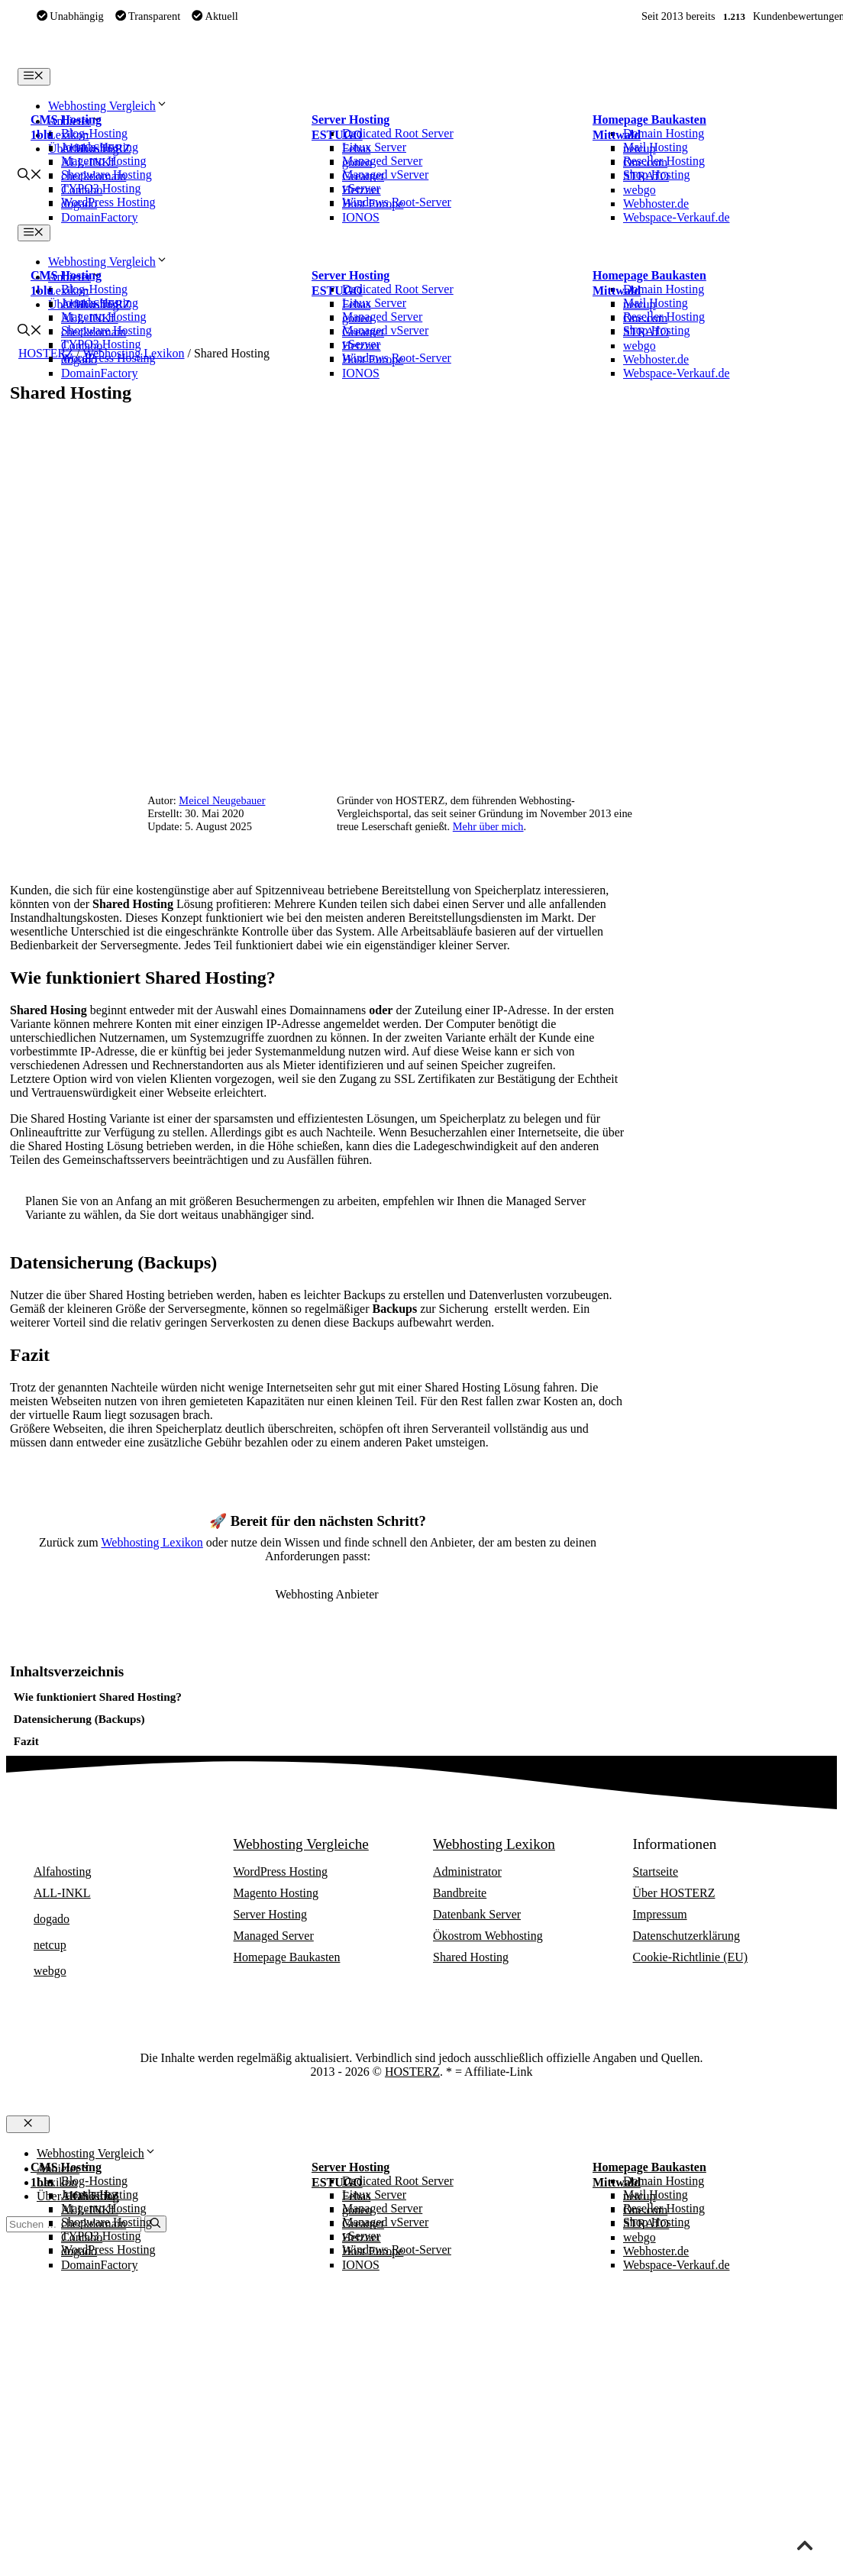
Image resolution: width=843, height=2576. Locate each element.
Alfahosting (90, 148)
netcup (639, 148)
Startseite (656, 1871)
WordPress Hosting (281, 1871)
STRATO (646, 176)
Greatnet (363, 176)
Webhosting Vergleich (108, 105)
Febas (356, 148)
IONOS (361, 217)
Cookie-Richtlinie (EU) (690, 1957)
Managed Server (274, 1935)
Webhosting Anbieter (95, 1844)
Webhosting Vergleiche (301, 1844)
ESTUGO (337, 134)
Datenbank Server (477, 1914)
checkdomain (93, 176)
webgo (639, 189)
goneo (357, 162)
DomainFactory (99, 217)
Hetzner (361, 189)
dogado (79, 203)
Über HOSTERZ (674, 1892)
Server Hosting (350, 119)
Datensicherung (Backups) (79, 1718)
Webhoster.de (656, 203)
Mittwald (617, 134)
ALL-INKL (89, 162)
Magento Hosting (276, 1892)
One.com (645, 162)
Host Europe (372, 203)
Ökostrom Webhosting (488, 1935)
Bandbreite (459, 1892)
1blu (42, 134)
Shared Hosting (471, 1957)
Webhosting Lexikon (151, 1542)
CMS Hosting (66, 119)
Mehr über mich (488, 826)
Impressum (660, 1914)
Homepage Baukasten (649, 119)
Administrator (467, 1871)
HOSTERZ (412, 2071)
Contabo (81, 189)
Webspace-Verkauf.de (676, 217)
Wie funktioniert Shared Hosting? (98, 1696)
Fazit (26, 1740)
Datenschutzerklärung (686, 1935)
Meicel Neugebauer (222, 800)
